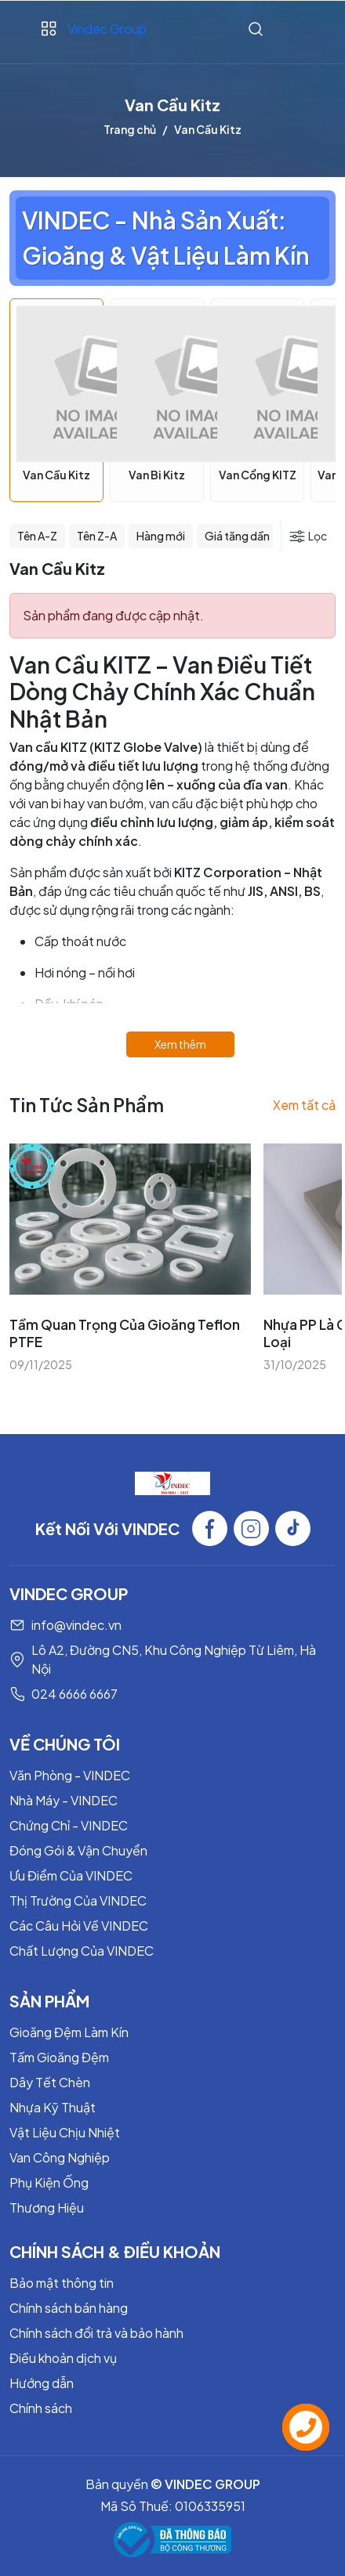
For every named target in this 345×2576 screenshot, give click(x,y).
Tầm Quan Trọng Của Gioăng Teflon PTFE (124, 1333)
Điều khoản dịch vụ (63, 2358)
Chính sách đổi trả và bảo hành (96, 2333)
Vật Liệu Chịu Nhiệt (64, 2132)
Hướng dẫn (41, 2383)
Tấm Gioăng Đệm (59, 2057)
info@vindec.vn (76, 1625)
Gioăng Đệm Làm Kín (69, 2032)
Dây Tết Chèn (49, 2082)
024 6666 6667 (74, 1693)
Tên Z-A (97, 536)
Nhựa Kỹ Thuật (52, 2107)
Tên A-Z (37, 536)
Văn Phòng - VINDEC (69, 1775)
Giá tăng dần (237, 536)
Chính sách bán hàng (68, 2308)
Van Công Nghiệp (59, 2157)
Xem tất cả (304, 1105)
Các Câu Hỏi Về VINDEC (78, 1925)
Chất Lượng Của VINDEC (81, 1950)
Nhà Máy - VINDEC (63, 1800)
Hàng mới (160, 536)
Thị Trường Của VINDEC (78, 1900)
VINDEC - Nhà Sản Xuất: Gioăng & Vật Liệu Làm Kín (166, 237)
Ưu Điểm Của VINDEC (71, 1875)
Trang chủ (130, 129)
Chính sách (40, 2408)
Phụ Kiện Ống (49, 2182)
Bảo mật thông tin (61, 2282)
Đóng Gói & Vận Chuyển (78, 1850)
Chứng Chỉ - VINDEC (68, 1825)
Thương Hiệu (46, 2207)
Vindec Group (107, 28)
